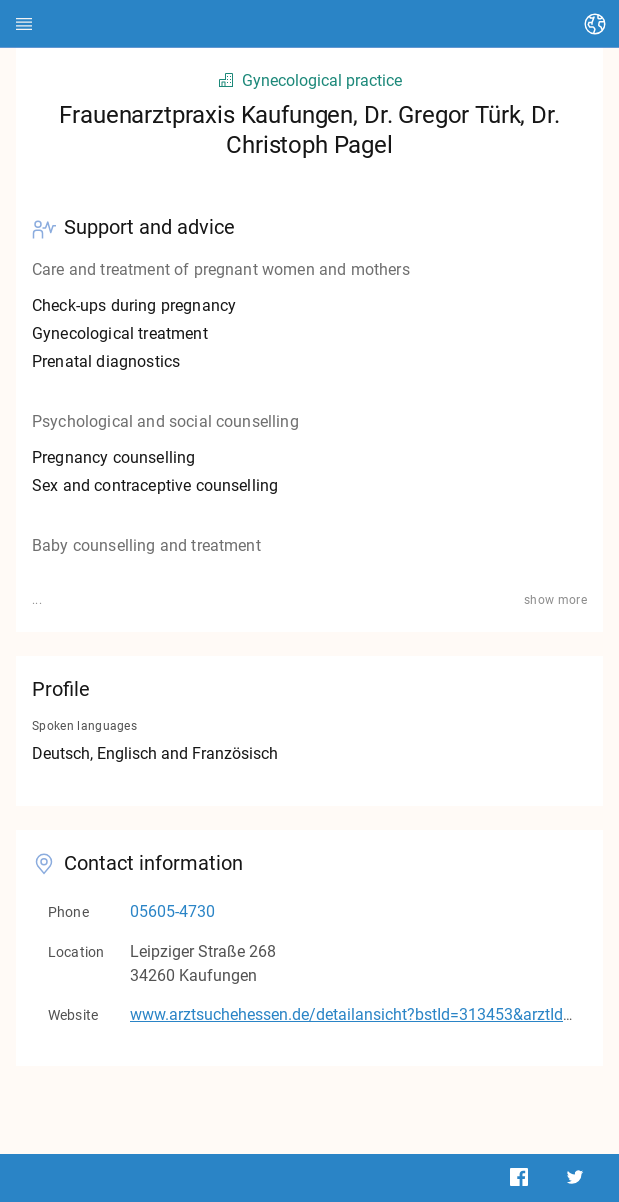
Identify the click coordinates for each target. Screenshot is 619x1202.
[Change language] (595, 24)
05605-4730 (172, 911)
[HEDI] (24, 24)
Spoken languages (84, 726)
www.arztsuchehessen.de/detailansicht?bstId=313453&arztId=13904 (373, 1014)
